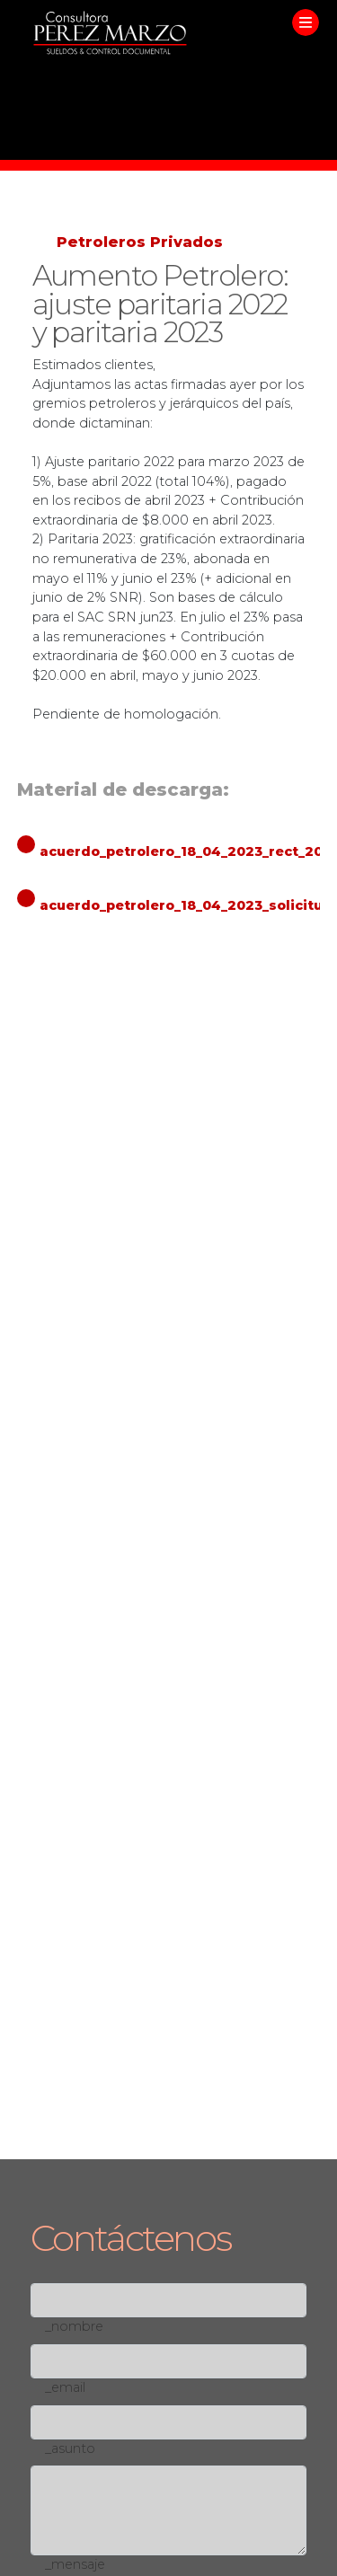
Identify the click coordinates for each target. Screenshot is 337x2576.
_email (65, 2387)
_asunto (70, 2448)
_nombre (74, 2326)
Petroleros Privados (140, 242)
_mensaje (75, 2564)
